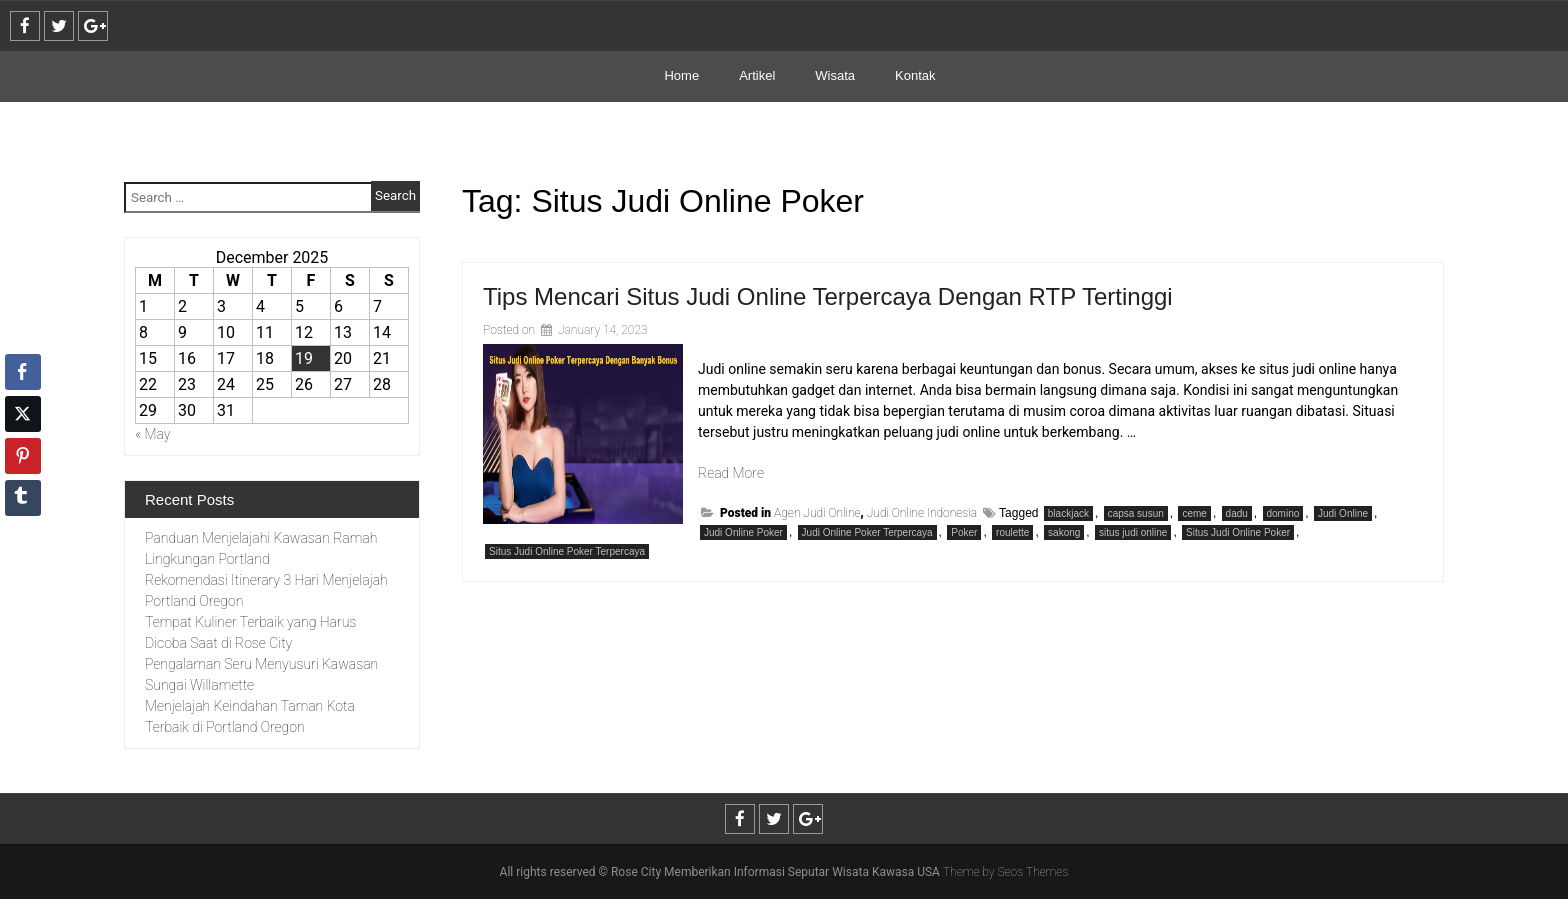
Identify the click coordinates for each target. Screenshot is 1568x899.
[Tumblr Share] (23, 498)
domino (1283, 513)
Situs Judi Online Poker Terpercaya (567, 551)
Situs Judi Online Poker (1238, 532)
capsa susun (1136, 513)
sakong (1064, 532)
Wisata (835, 75)
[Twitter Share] (23, 414)
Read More (731, 473)
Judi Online (1343, 513)
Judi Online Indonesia (922, 513)
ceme (1194, 513)
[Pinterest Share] (23, 456)
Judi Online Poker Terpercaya (867, 532)
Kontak (915, 75)
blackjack (1068, 513)
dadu (1237, 513)
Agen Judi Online (817, 513)
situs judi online (1133, 532)
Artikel (757, 75)
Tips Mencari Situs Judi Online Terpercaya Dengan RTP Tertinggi (828, 296)
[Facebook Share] (23, 372)
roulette (1012, 532)
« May (153, 434)
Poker (964, 532)
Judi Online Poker (743, 532)
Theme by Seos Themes (1005, 872)
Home (681, 75)
